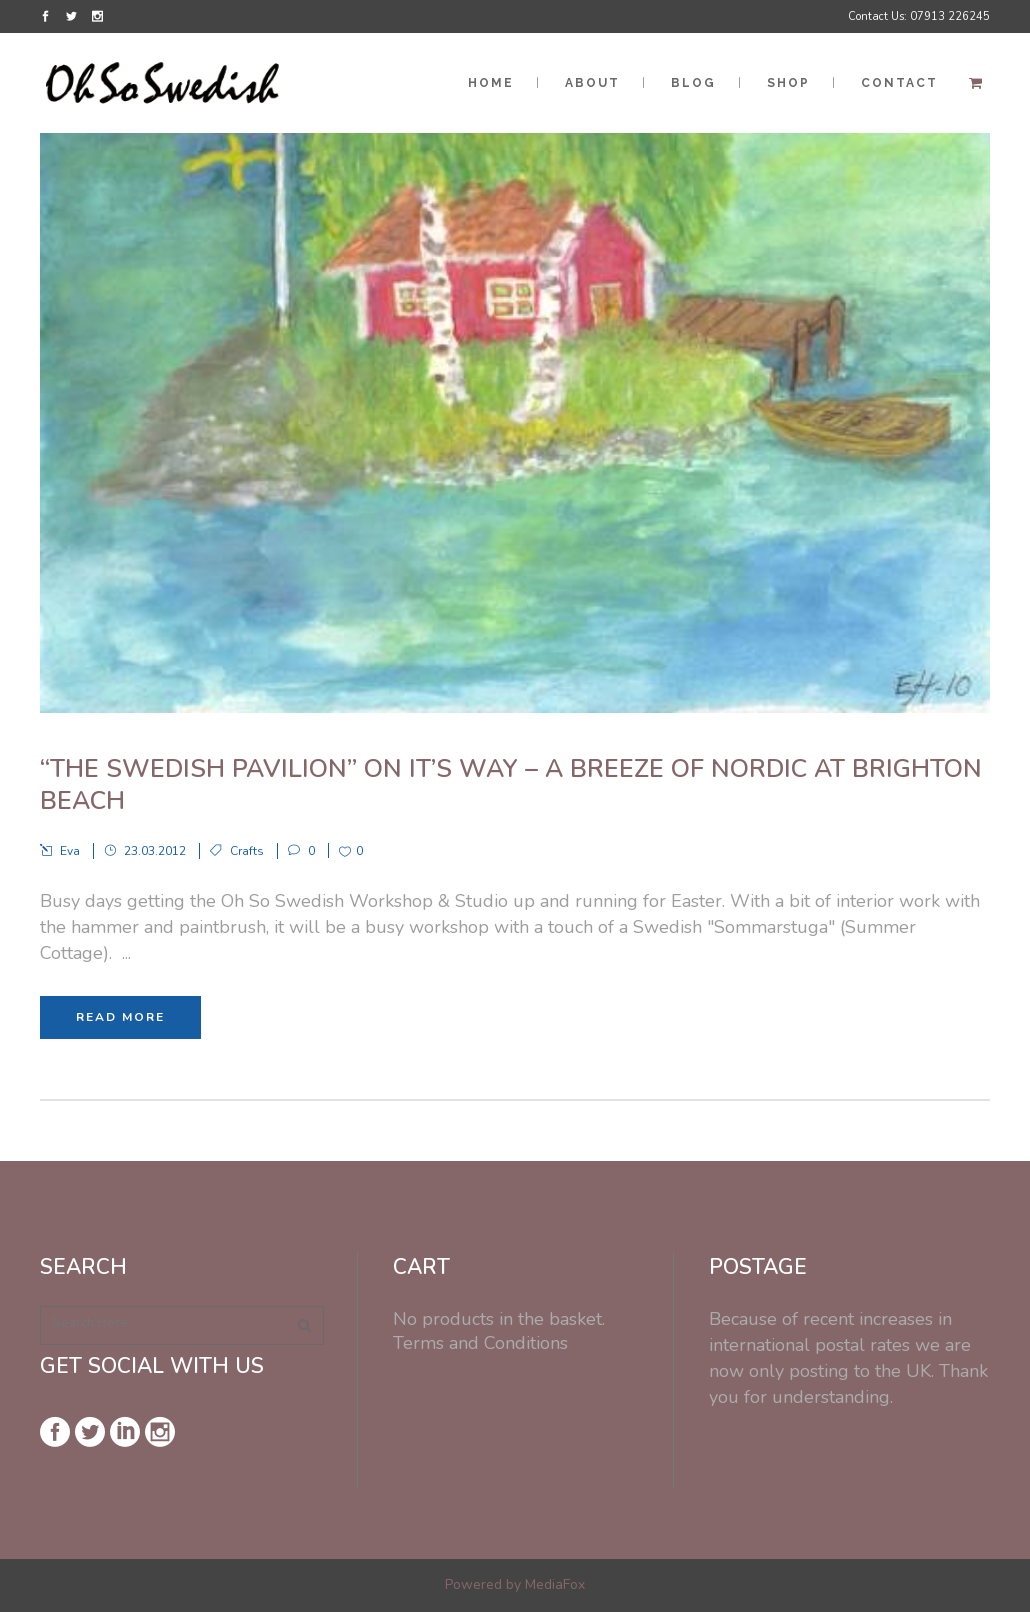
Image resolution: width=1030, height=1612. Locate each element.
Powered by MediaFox (515, 1584)
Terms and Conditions (480, 1343)
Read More (120, 1017)
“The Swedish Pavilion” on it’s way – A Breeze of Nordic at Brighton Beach (511, 785)
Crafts (247, 851)
